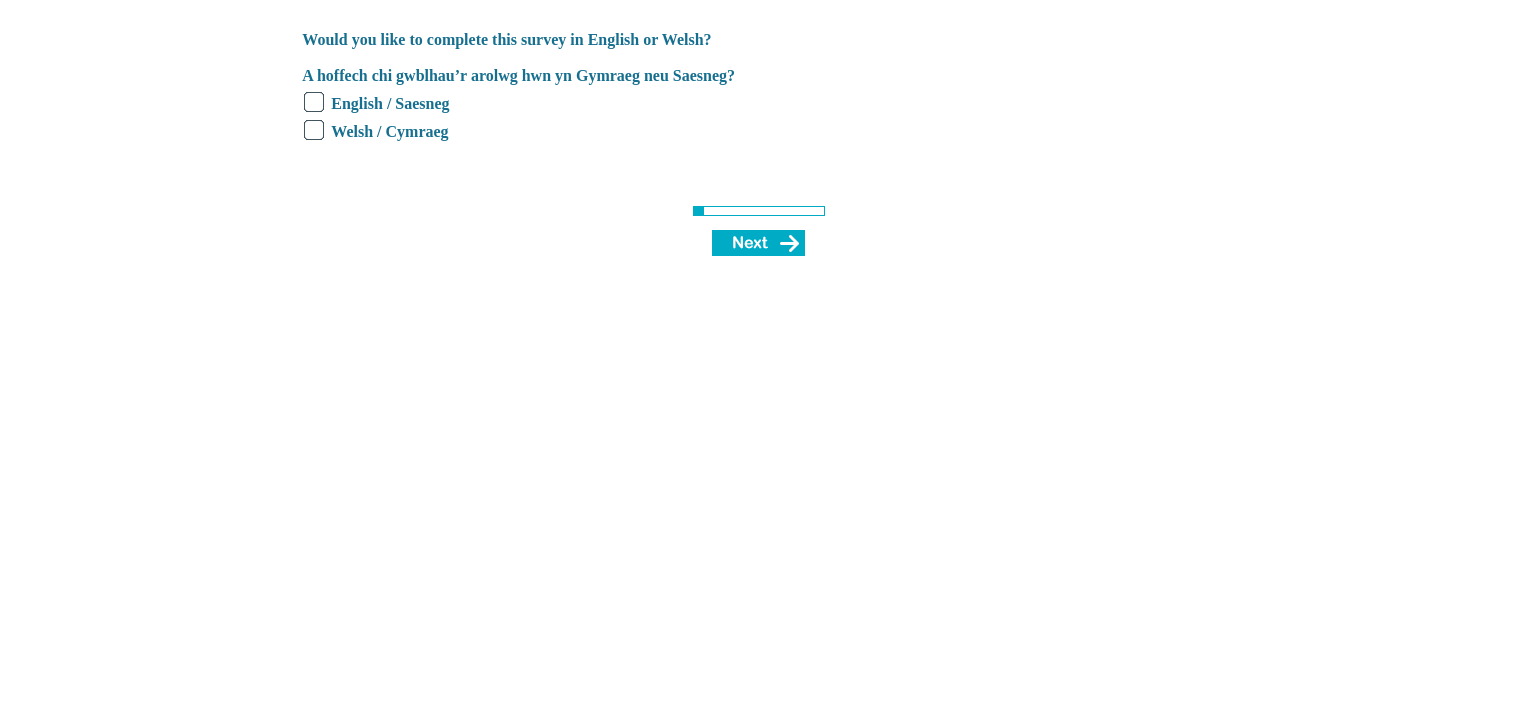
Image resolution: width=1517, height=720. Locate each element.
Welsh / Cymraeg (389, 131)
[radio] (314, 102)
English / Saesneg (390, 103)
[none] (285, 38)
